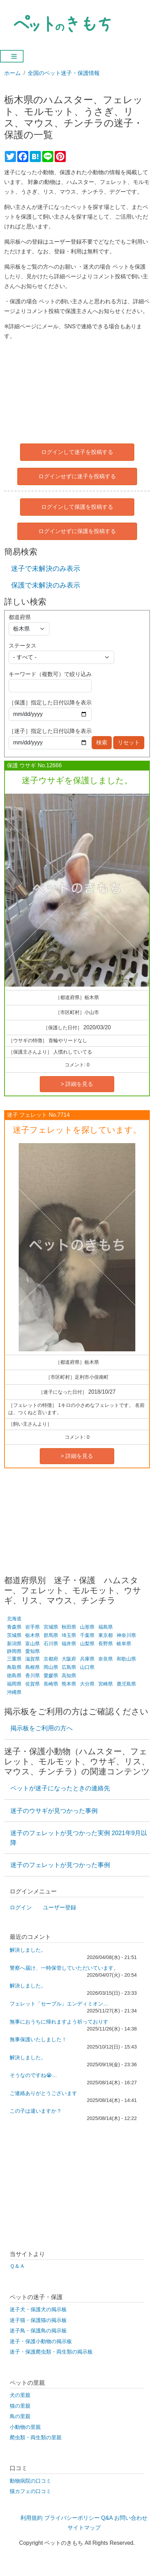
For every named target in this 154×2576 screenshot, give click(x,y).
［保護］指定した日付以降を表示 (50, 703)
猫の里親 (20, 2406)
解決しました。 (28, 1950)
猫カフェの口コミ (30, 2491)
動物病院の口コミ (30, 2481)
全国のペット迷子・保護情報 (64, 73)
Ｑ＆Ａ (17, 2266)
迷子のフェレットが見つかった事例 (60, 1864)
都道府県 (20, 617)
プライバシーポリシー (72, 2518)
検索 (101, 742)
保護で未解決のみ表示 (45, 585)
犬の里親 (20, 2395)
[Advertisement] (77, 390)
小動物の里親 (25, 2427)
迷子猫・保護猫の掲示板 (38, 2320)
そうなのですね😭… (33, 2075)
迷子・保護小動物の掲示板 (41, 2341)
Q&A (106, 2518)
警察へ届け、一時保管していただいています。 (64, 1968)
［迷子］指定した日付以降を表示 (50, 731)
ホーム (12, 73)
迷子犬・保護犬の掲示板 (38, 2309)
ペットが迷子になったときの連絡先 (60, 1788)
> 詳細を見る (77, 1084)
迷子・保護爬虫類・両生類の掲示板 (51, 2352)
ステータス (22, 646)
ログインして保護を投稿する (77, 507)
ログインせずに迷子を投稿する (77, 476)
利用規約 (31, 2518)
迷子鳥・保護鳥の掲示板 (38, 2330)
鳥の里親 (20, 2416)
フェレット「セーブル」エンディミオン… (59, 2004)
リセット (129, 742)
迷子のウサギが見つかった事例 (54, 1810)
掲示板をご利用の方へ (41, 1728)
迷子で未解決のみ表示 (45, 568)
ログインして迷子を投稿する (77, 452)
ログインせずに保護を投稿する (77, 531)
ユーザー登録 (59, 1907)
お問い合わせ (130, 2518)
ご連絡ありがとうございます (43, 2093)
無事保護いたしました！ (38, 2039)
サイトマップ (84, 2528)
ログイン (21, 1907)
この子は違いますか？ (36, 2111)
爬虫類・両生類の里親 (36, 2437)
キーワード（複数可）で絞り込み (50, 674)
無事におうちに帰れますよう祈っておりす (59, 2022)
